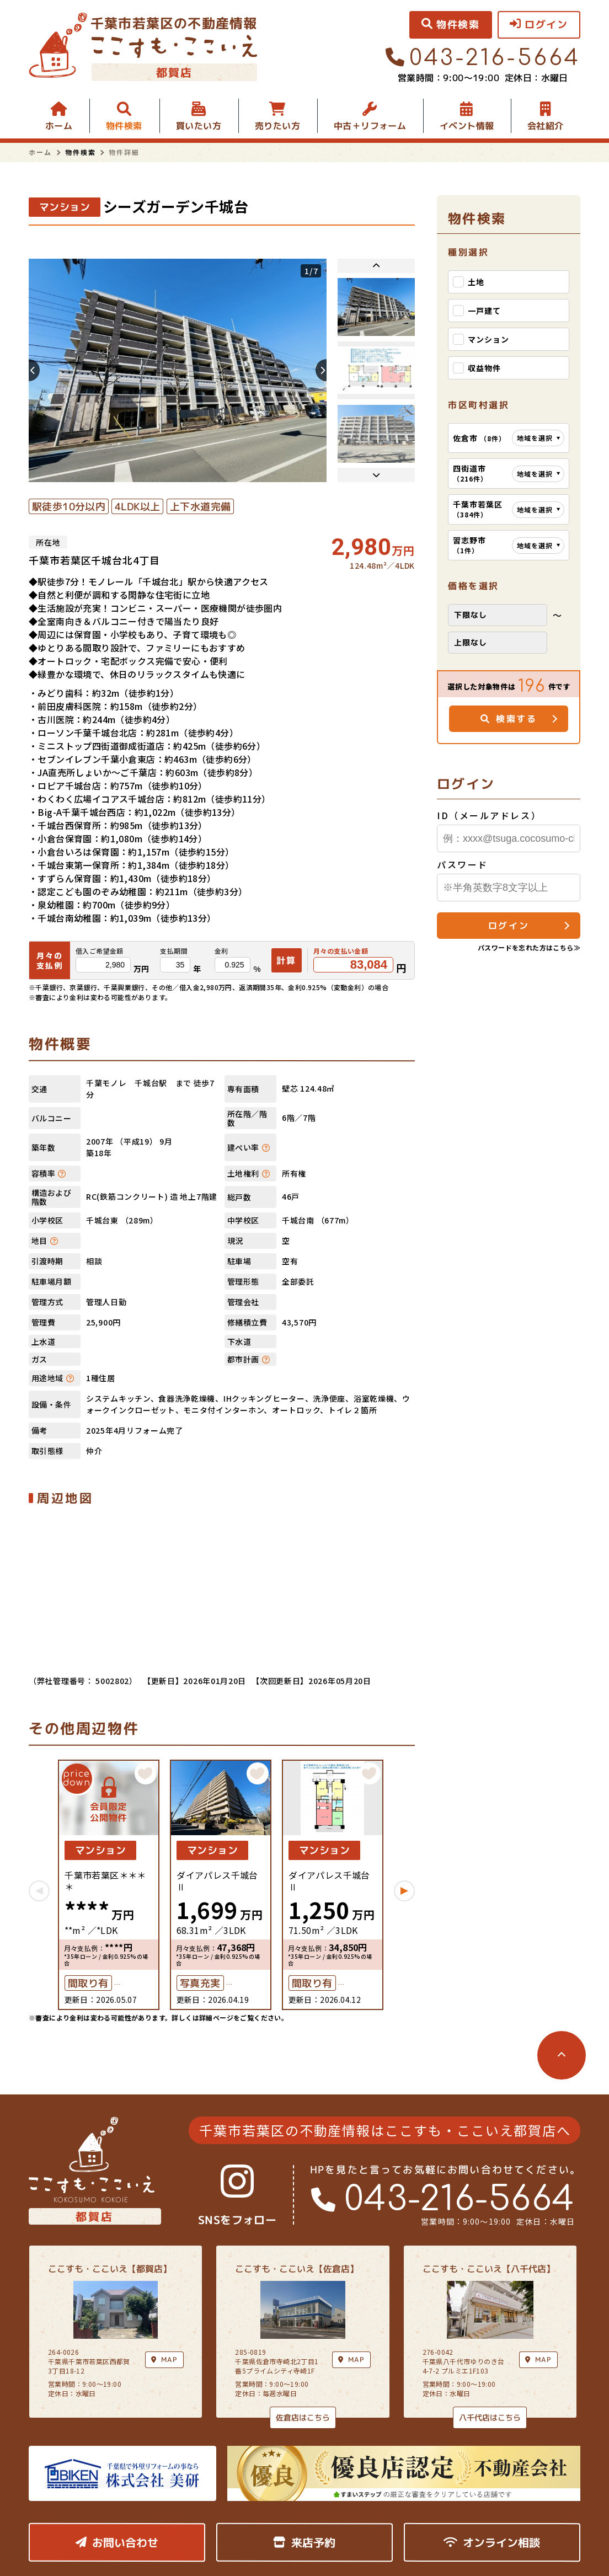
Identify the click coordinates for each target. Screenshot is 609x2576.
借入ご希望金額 (100, 951)
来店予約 (304, 2542)
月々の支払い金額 (340, 951)
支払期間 (174, 951)
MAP (351, 2359)
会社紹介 (545, 125)
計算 (286, 960)
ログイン (508, 926)
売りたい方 (277, 125)
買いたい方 (198, 125)
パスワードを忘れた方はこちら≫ (529, 947)
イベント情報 (467, 125)
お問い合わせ (117, 2542)
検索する (508, 719)
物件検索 (124, 125)
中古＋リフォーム (370, 125)
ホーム (58, 125)
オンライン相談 (492, 2542)
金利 (221, 951)
